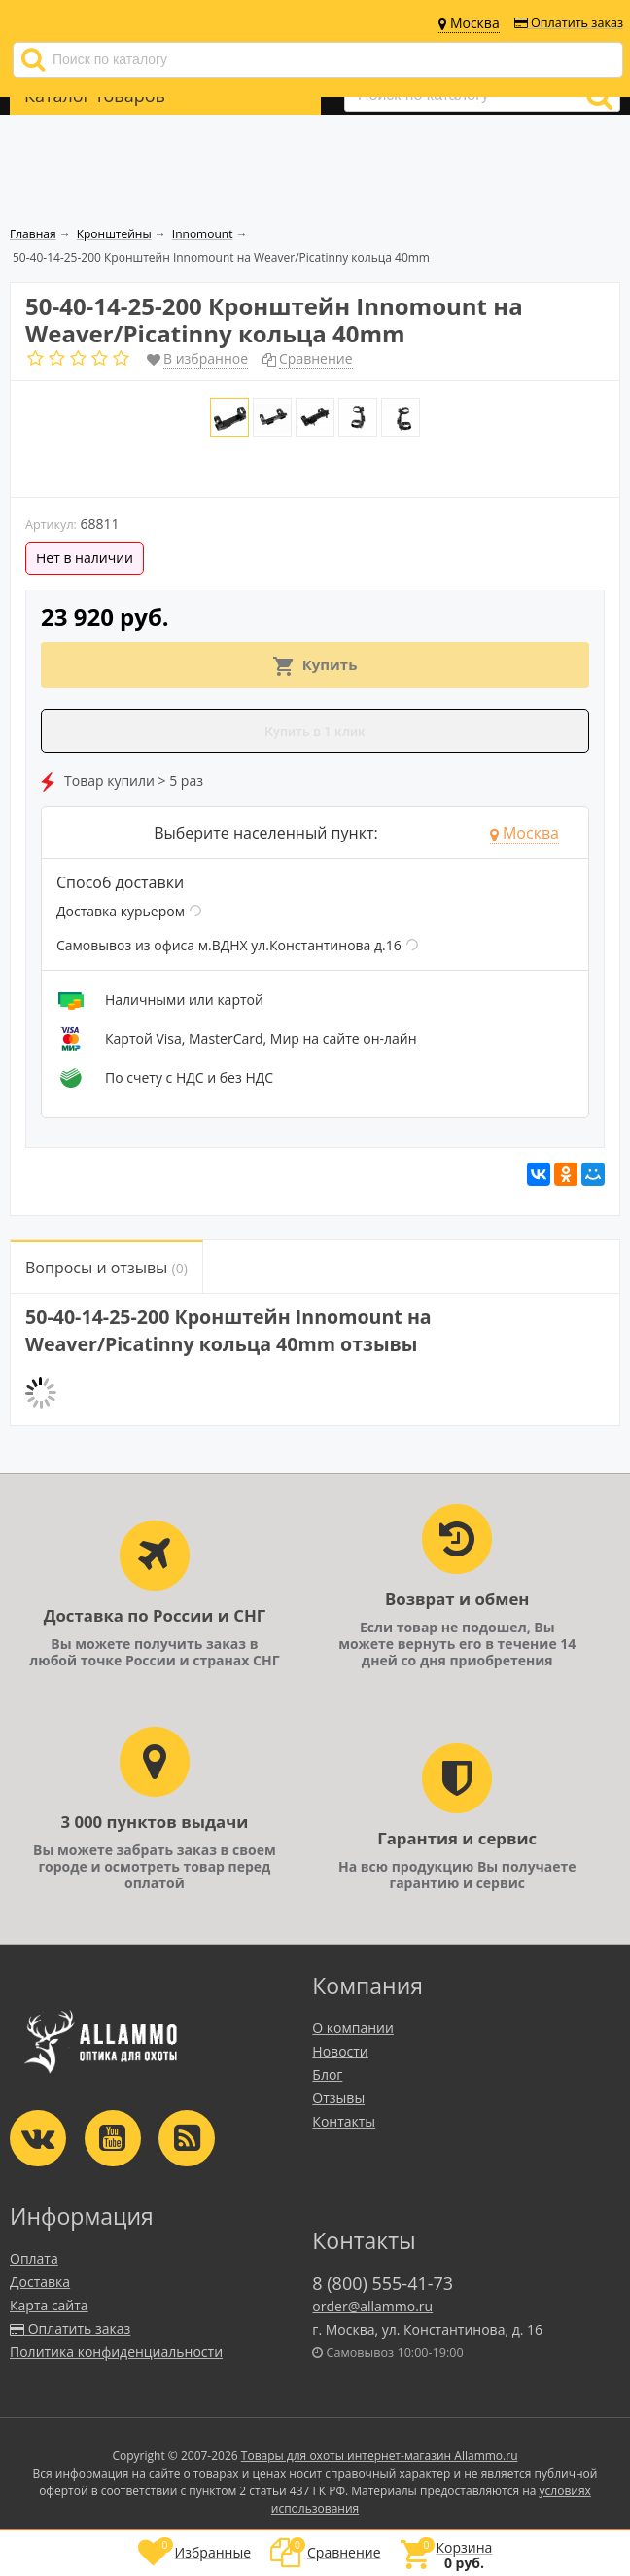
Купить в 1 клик (315, 731)
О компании (353, 2028)
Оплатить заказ (568, 23)
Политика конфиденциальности (116, 2352)
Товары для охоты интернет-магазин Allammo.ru (379, 2456)
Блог (327, 2074)
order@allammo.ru (372, 2306)
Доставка (40, 2281)
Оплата (34, 2258)
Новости (340, 2051)
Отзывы (338, 2098)
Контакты (343, 2121)
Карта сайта (49, 2305)
